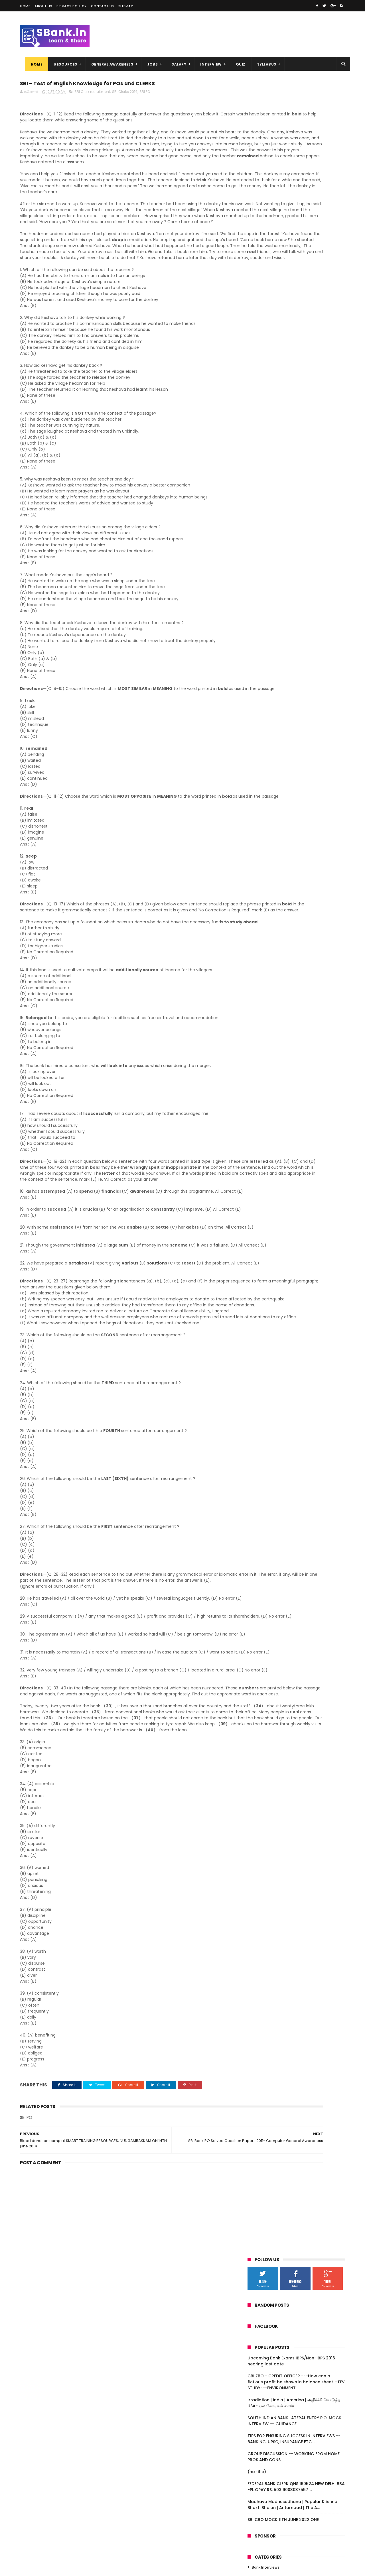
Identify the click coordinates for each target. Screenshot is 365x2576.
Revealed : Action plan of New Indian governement (296, 666)
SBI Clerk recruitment (92, 94)
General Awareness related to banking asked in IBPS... (299, 628)
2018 (259, 540)
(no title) (257, 296)
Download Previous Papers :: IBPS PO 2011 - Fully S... (301, 641)
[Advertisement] (128, 2387)
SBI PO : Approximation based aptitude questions (299, 741)
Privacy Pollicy (71, 6)
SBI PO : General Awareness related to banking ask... (298, 678)
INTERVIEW (206, 64)
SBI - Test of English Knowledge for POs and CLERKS (299, 786)
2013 (259, 852)
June (264, 586)
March (265, 827)
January (268, 842)
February (268, 835)
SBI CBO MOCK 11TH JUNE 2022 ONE (283, 344)
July (263, 578)
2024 (259, 493)
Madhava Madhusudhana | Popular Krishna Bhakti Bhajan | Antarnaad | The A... (292, 329)
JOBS (147, 64)
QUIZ (235, 64)
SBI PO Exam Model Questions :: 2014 (296, 593)
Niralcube (50, 2569)
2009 (259, 876)
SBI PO (144, 94)
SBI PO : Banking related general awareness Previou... (292, 691)
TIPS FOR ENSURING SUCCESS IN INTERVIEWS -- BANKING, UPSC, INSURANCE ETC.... (294, 263)
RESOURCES (60, 64)
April (263, 819)
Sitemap (125, 6)
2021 (259, 517)
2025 (259, 486)
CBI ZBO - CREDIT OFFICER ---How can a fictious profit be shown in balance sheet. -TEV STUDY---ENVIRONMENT (296, 206)
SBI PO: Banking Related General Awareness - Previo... (292, 603)
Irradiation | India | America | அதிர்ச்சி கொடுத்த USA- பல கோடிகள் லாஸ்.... (294, 227)
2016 (259, 556)
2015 (259, 564)
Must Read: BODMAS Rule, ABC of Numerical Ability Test (292, 753)
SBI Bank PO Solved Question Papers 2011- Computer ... (296, 774)
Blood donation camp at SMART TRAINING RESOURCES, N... (291, 799)
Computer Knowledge (271, 411)
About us (43, 6)
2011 (258, 860)
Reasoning (261, 449)
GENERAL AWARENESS (107, 64)
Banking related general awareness (283, 401)
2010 (259, 868)
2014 (259, 571)
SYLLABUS (261, 64)
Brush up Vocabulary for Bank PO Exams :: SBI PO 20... (300, 703)
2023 (259, 501)
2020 (259, 525)
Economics (261, 420)
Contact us (102, 6)
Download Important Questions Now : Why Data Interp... (298, 716)
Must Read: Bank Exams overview (293, 764)
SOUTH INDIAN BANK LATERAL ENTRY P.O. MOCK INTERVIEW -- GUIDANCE (294, 245)
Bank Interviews (265, 391)
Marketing (260, 439)
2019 (259, 532)
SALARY (174, 64)
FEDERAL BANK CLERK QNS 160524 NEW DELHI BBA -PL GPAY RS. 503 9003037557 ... (296, 311)
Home (25, 6)
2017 (259, 548)
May (263, 811)
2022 (259, 509)
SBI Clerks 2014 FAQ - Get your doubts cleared (298, 653)
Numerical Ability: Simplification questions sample (292, 728)
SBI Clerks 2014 (124, 94)
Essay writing (263, 430)
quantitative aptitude (271, 459)
